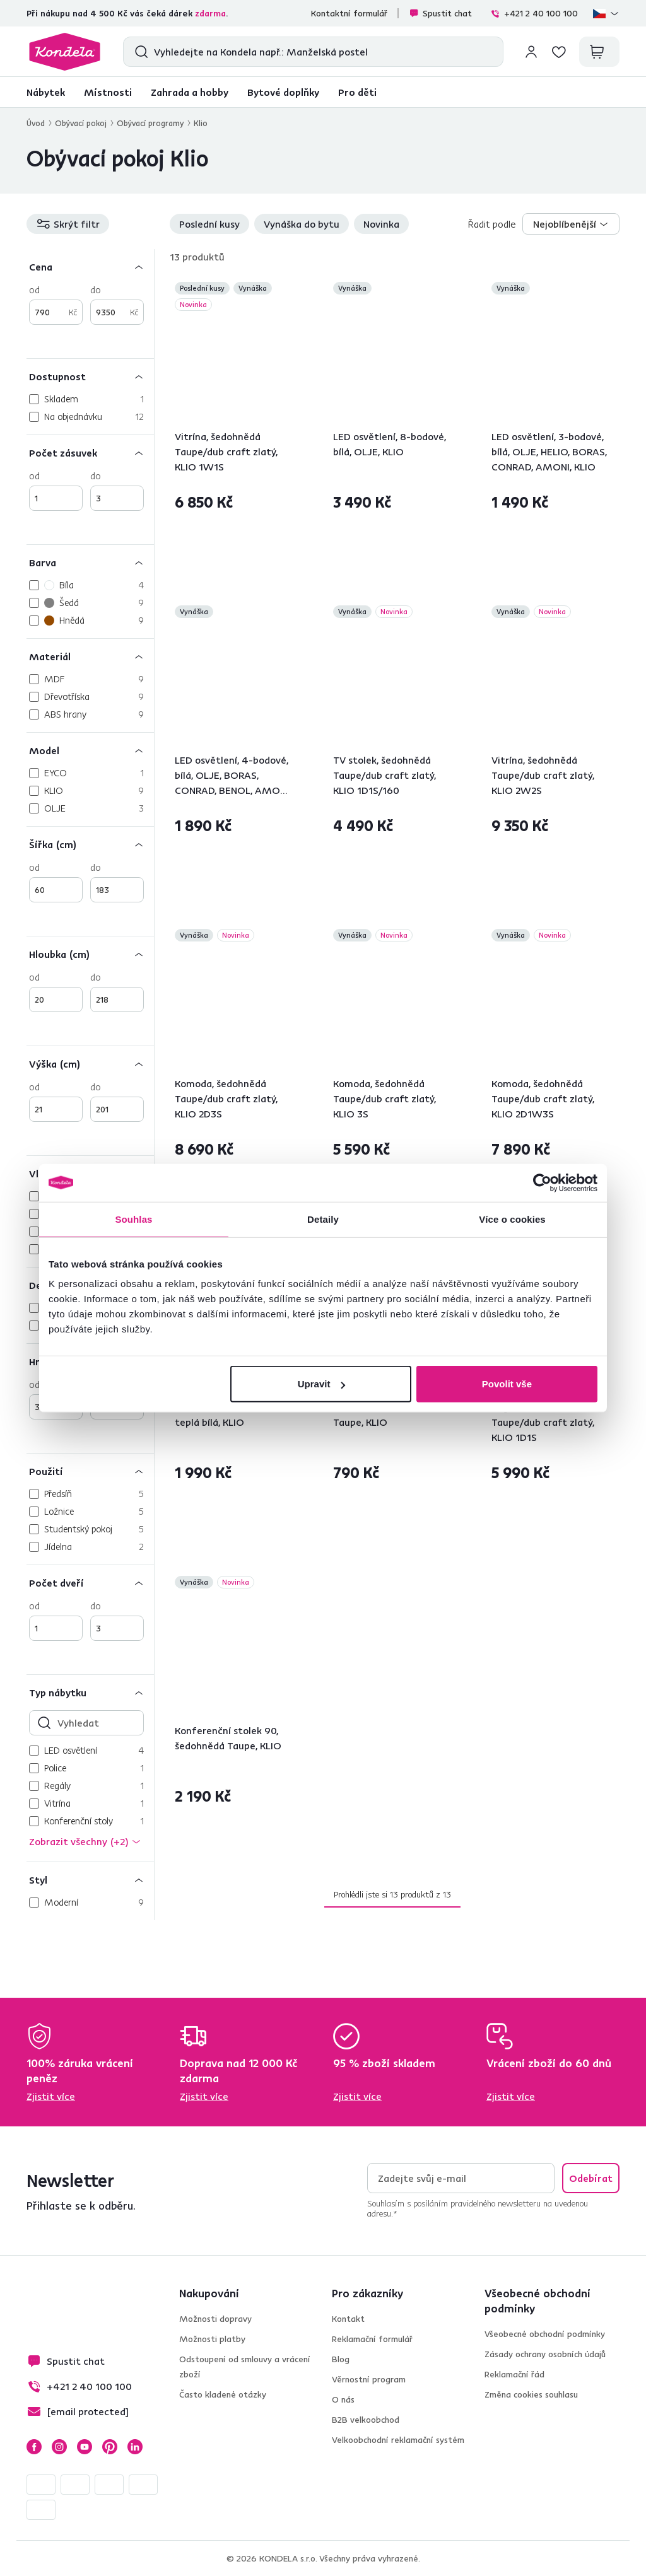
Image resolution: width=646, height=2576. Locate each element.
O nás (343, 2399)
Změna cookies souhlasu (531, 2394)
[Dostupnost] (90, 376)
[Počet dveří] (90, 1582)
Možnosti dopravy (215, 2318)
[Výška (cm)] (90, 1063)
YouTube (84, 2446)
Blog (340, 2359)
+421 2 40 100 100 (534, 13)
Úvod (35, 123)
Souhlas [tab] (133, 1218)
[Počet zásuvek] (90, 452)
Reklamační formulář (372, 2339)
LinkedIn (135, 2446)
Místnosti (108, 92)
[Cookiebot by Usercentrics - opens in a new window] (542, 1182)
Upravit (322, 1383)
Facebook (34, 2446)
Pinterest (109, 2446)
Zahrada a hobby (189, 92)
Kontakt (348, 2318)
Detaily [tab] (323, 1218)
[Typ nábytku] (90, 1692)
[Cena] (90, 266)
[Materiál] (90, 656)
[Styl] (90, 1879)
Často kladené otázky (222, 2394)
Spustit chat (440, 13)
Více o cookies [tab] (512, 1218)
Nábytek (45, 92)
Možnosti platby (212, 2339)
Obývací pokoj (81, 123)
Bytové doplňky (283, 92)
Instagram (59, 2446)
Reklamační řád (514, 2374)
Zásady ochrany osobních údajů (545, 2354)
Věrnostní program (369, 2379)
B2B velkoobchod (365, 2419)
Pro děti (357, 92)
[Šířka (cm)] (90, 844)
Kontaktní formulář (349, 13)
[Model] (90, 750)
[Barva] (90, 562)
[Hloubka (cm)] (90, 953)
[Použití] (90, 1471)
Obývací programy (150, 123)
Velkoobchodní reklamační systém (398, 2439)
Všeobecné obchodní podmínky (544, 2334)
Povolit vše (507, 1383)
